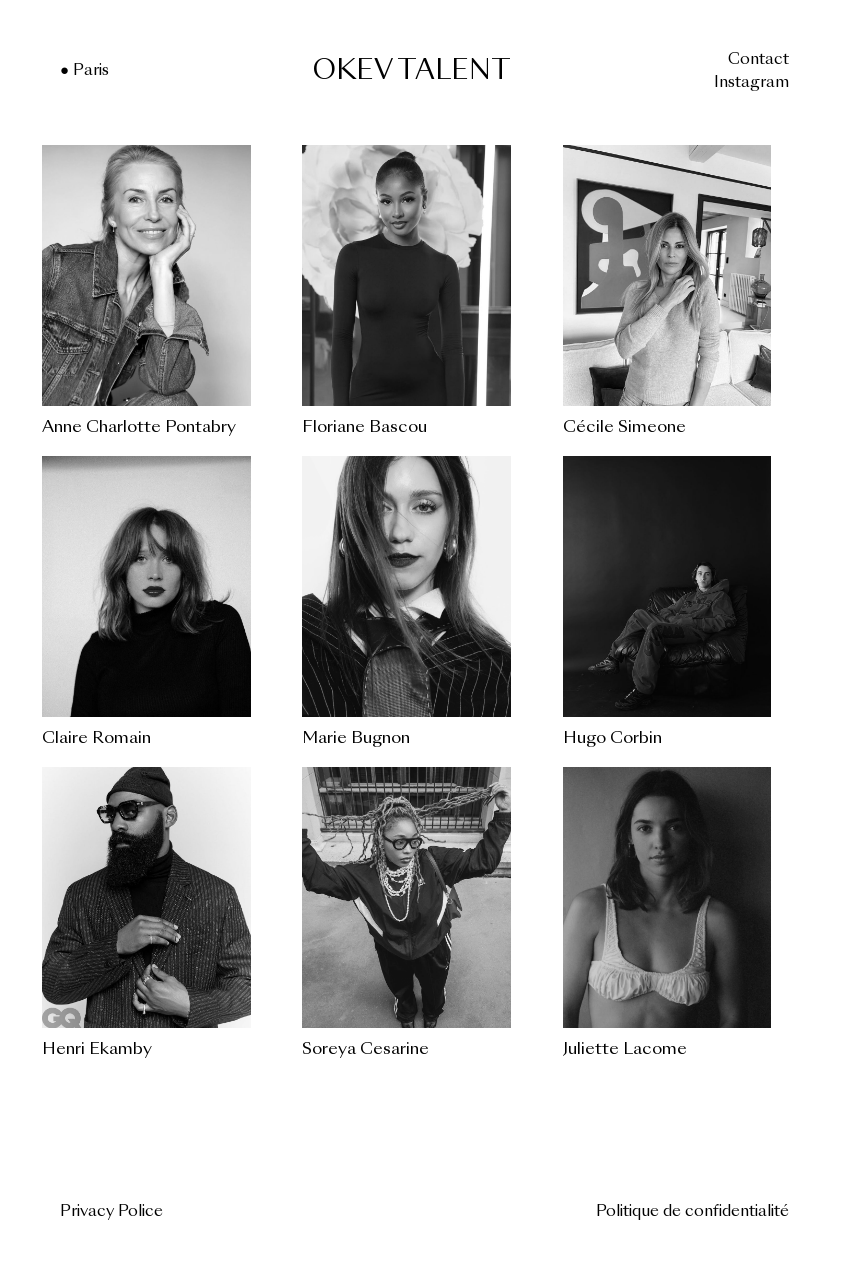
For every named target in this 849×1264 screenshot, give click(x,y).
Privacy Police (111, 1212)
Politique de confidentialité (692, 1212)
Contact (758, 60)
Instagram (751, 83)
